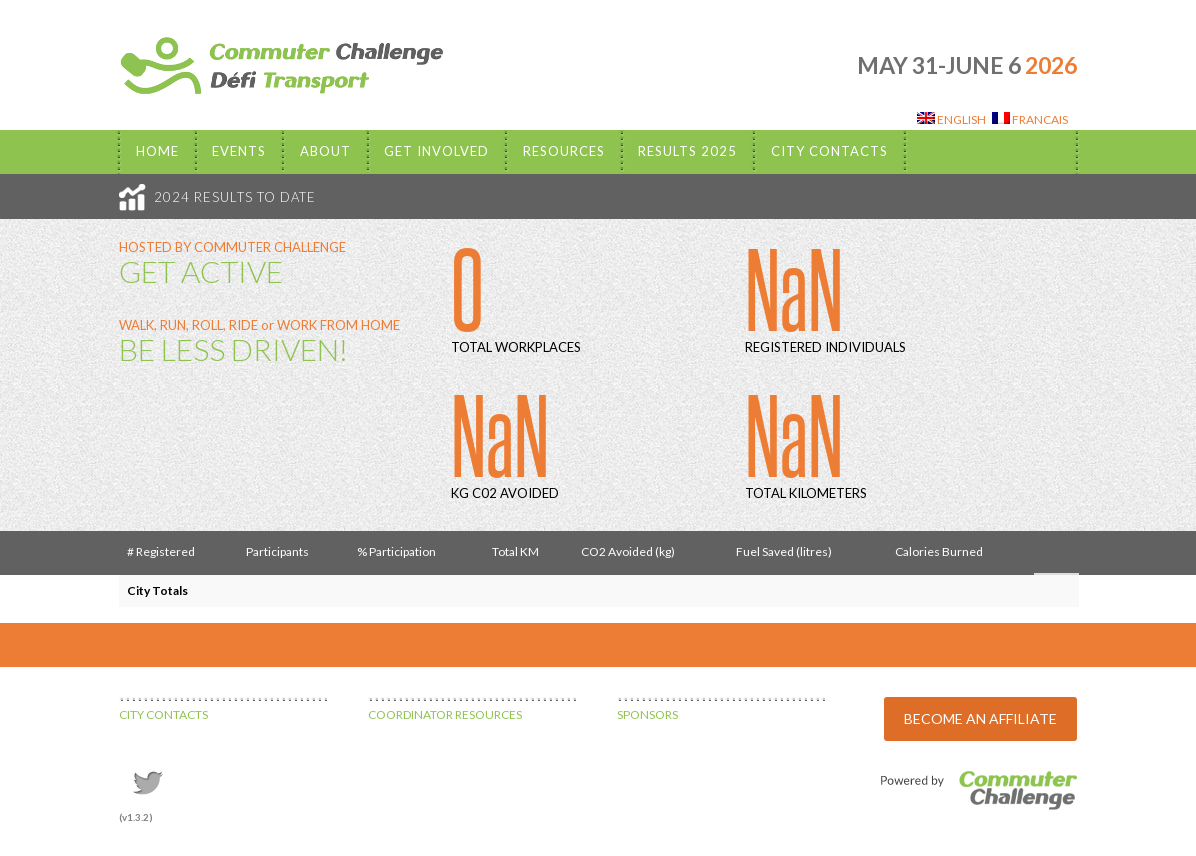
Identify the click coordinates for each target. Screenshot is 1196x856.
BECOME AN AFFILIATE (980, 718)
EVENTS (239, 151)
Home (157, 151)
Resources (564, 151)
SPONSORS (647, 714)
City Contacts (829, 151)
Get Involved (436, 151)
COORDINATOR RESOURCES (445, 714)
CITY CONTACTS (163, 714)
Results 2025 (687, 151)
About (325, 151)
